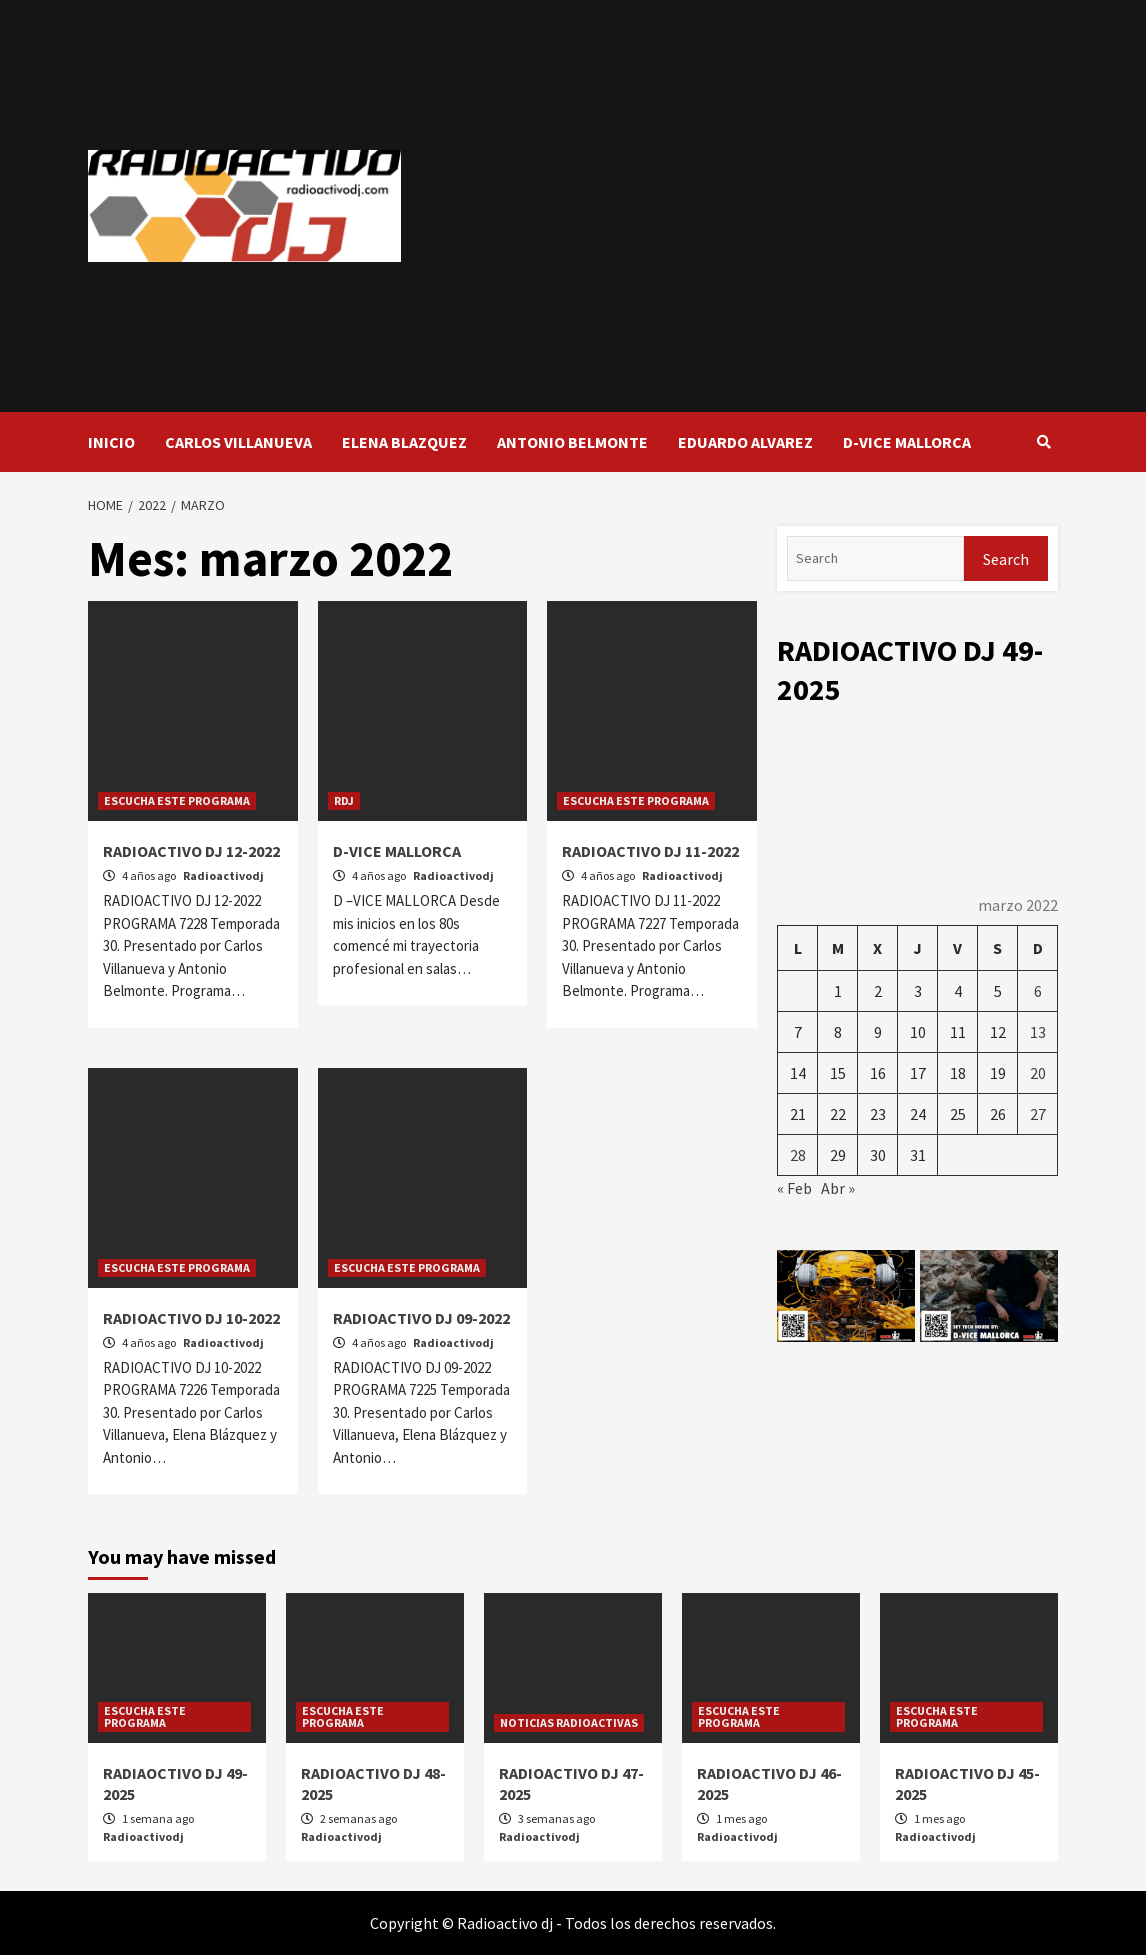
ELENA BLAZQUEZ (404, 442)
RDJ (344, 800)
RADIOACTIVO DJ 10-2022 (191, 1318)
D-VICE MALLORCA (907, 442)
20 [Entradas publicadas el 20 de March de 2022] (1038, 1073)
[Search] (875, 558)
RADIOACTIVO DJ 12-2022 (191, 851)
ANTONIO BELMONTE (572, 442)
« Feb (794, 1188)
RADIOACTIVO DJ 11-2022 (650, 851)
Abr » (838, 1188)
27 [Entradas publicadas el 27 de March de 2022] (1038, 1114)
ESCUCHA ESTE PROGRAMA (177, 800)
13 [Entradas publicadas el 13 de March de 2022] (1038, 1032)
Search (1006, 559)
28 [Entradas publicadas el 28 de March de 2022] (798, 1155)
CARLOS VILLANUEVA (238, 442)
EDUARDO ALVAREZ (745, 442)
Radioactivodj (223, 875)
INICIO (111, 442)
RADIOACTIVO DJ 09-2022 (421, 1318)
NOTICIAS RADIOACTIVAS (569, 1722)
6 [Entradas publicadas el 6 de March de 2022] (1038, 991)
